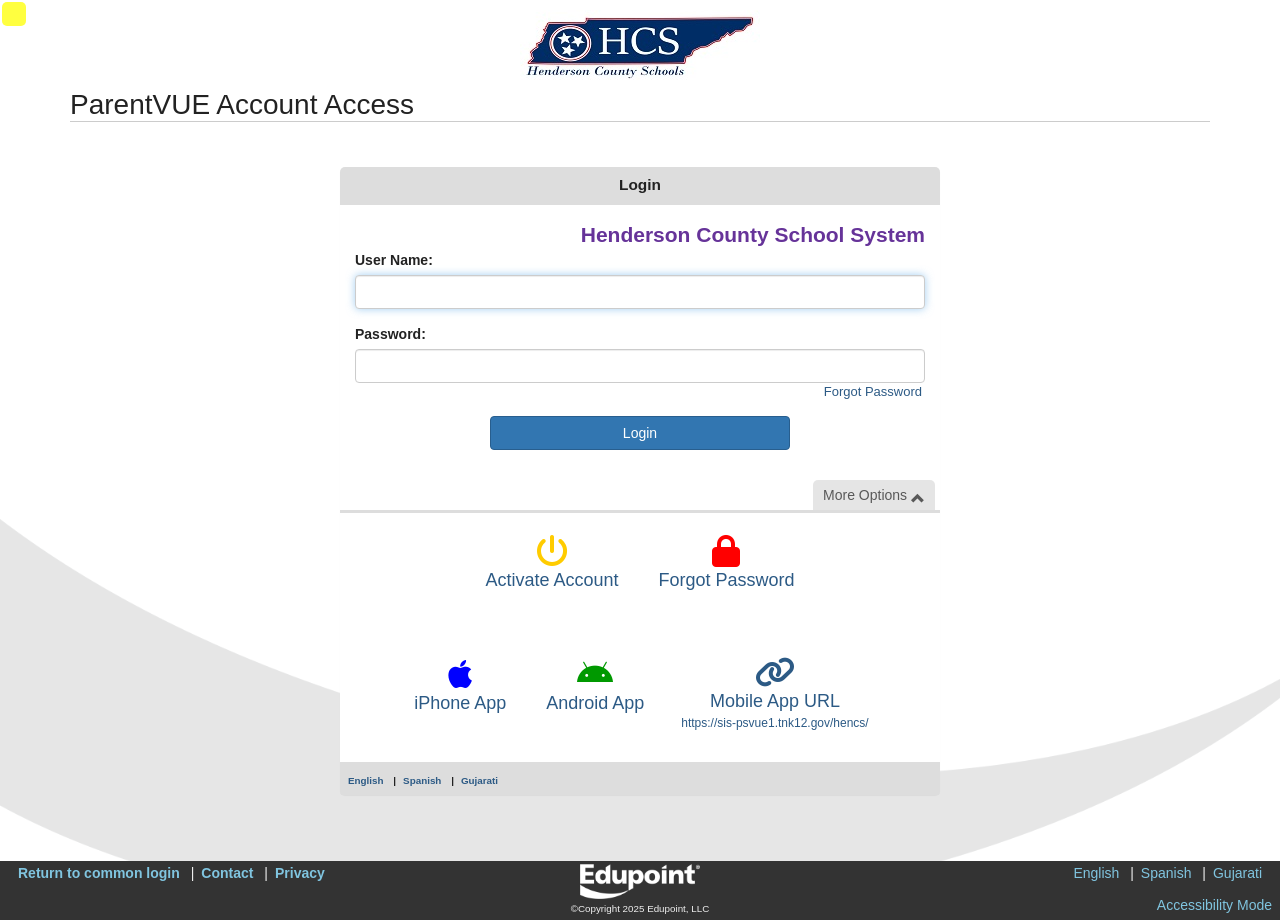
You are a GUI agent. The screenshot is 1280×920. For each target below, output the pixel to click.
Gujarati (479, 780)
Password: (390, 334)
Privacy (300, 873)
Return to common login (99, 873)
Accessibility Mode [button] (1214, 905)
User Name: (394, 260)
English (366, 780)
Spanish (422, 780)
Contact (227, 873)
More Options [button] (874, 495)
